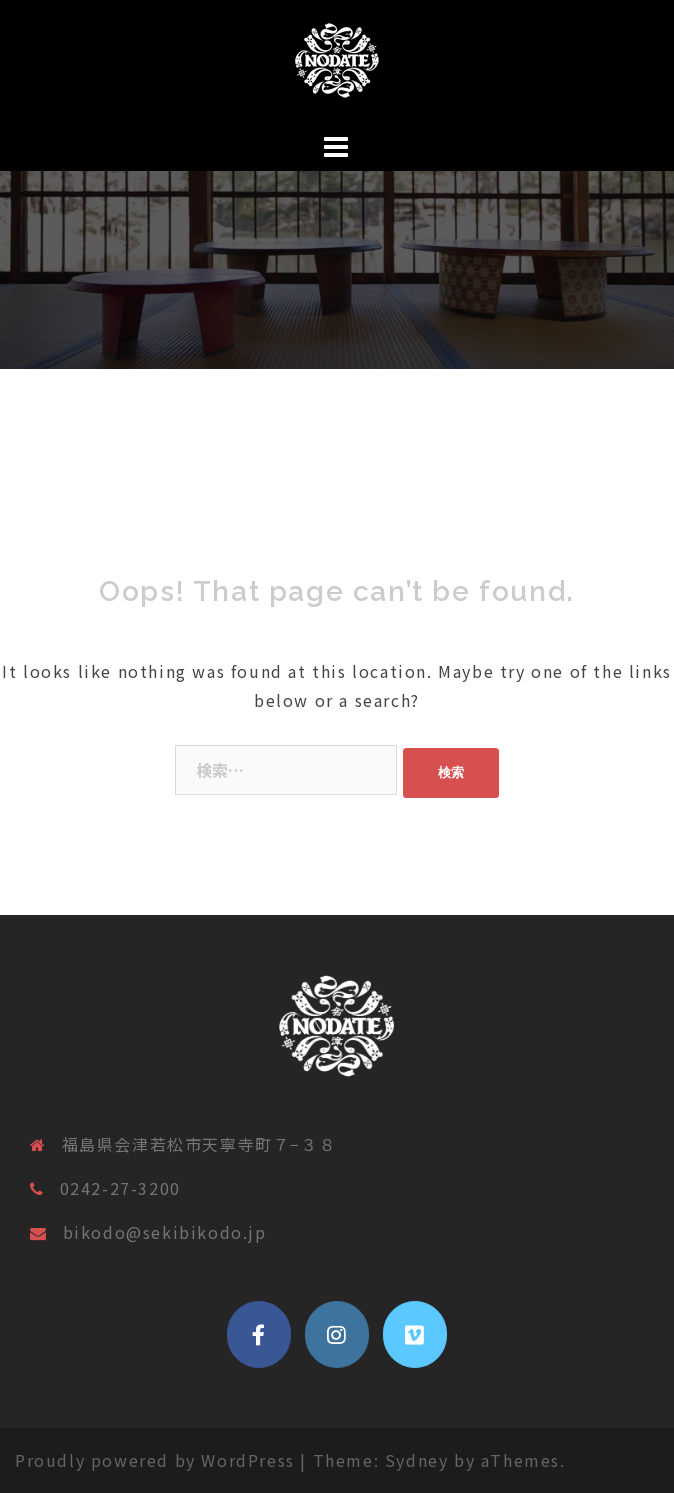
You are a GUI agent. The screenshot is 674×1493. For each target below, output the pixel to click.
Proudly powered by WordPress (155, 1460)
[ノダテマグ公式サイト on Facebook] (259, 1335)
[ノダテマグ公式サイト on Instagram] (337, 1335)
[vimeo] (415, 1335)
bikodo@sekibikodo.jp (165, 1232)
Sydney (417, 1460)
